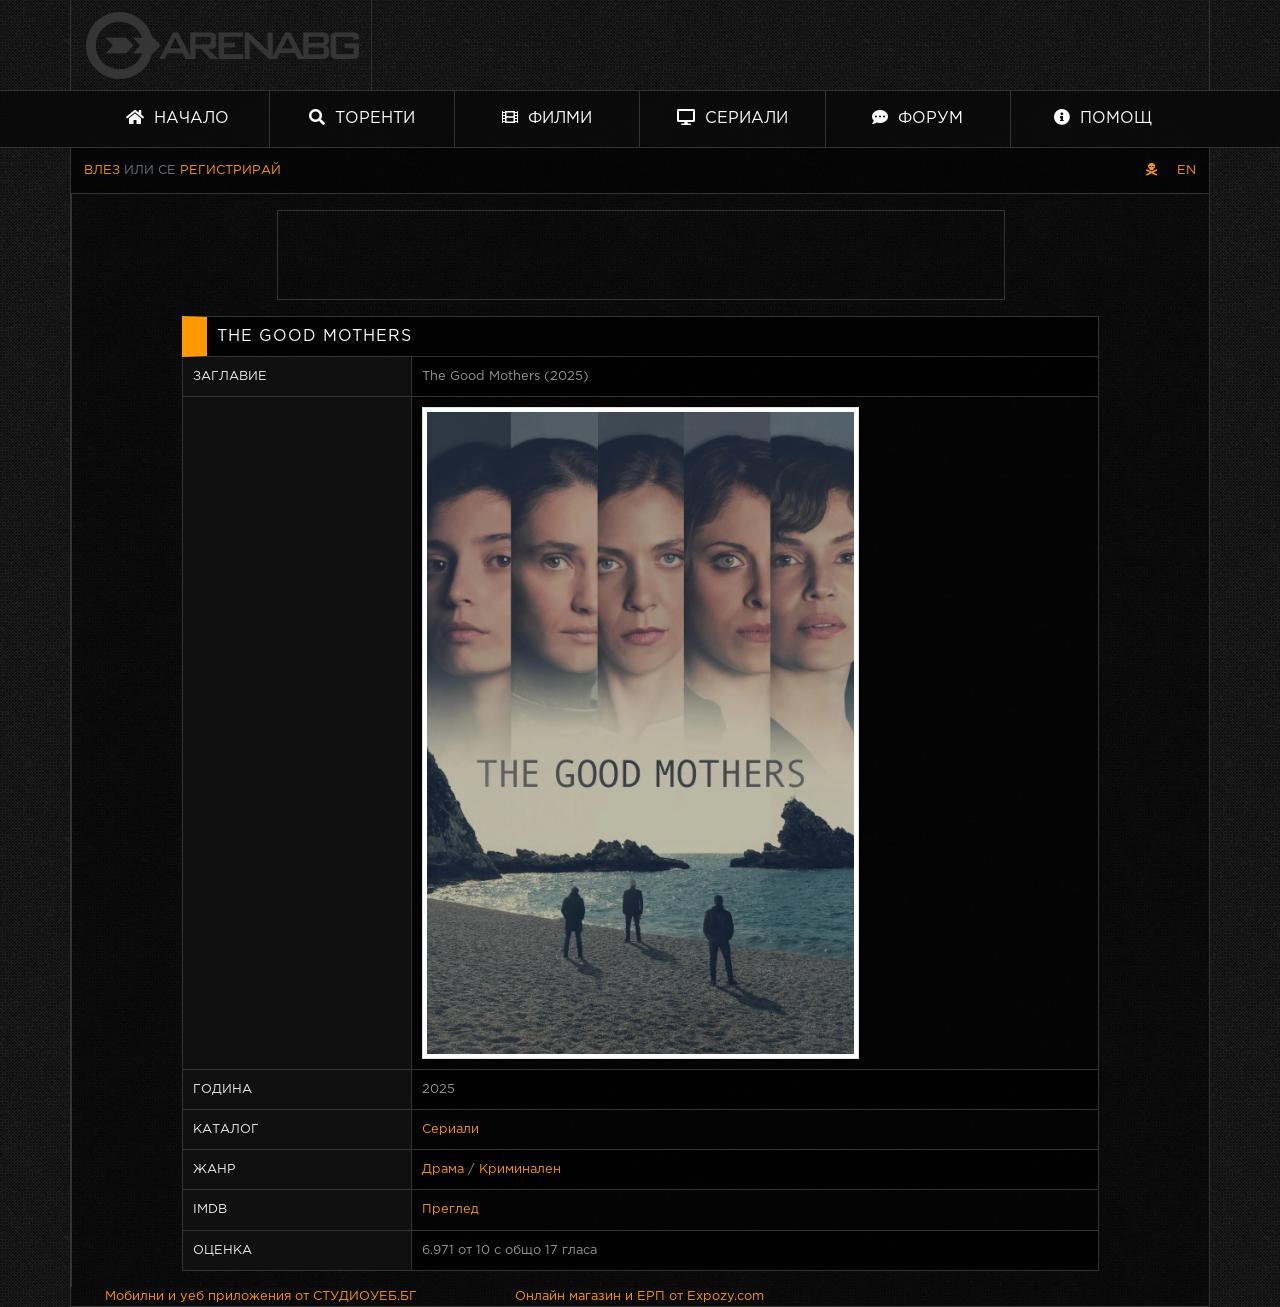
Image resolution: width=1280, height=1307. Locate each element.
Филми (547, 117)
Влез (102, 170)
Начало (177, 117)
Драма (443, 1169)
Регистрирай (230, 170)
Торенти (362, 117)
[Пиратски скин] (1151, 170)
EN (1186, 170)
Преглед (450, 1209)
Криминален (520, 1169)
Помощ (1103, 117)
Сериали (732, 117)
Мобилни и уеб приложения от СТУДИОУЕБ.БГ (261, 1296)
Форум (917, 117)
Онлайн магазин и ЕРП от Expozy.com (639, 1296)
